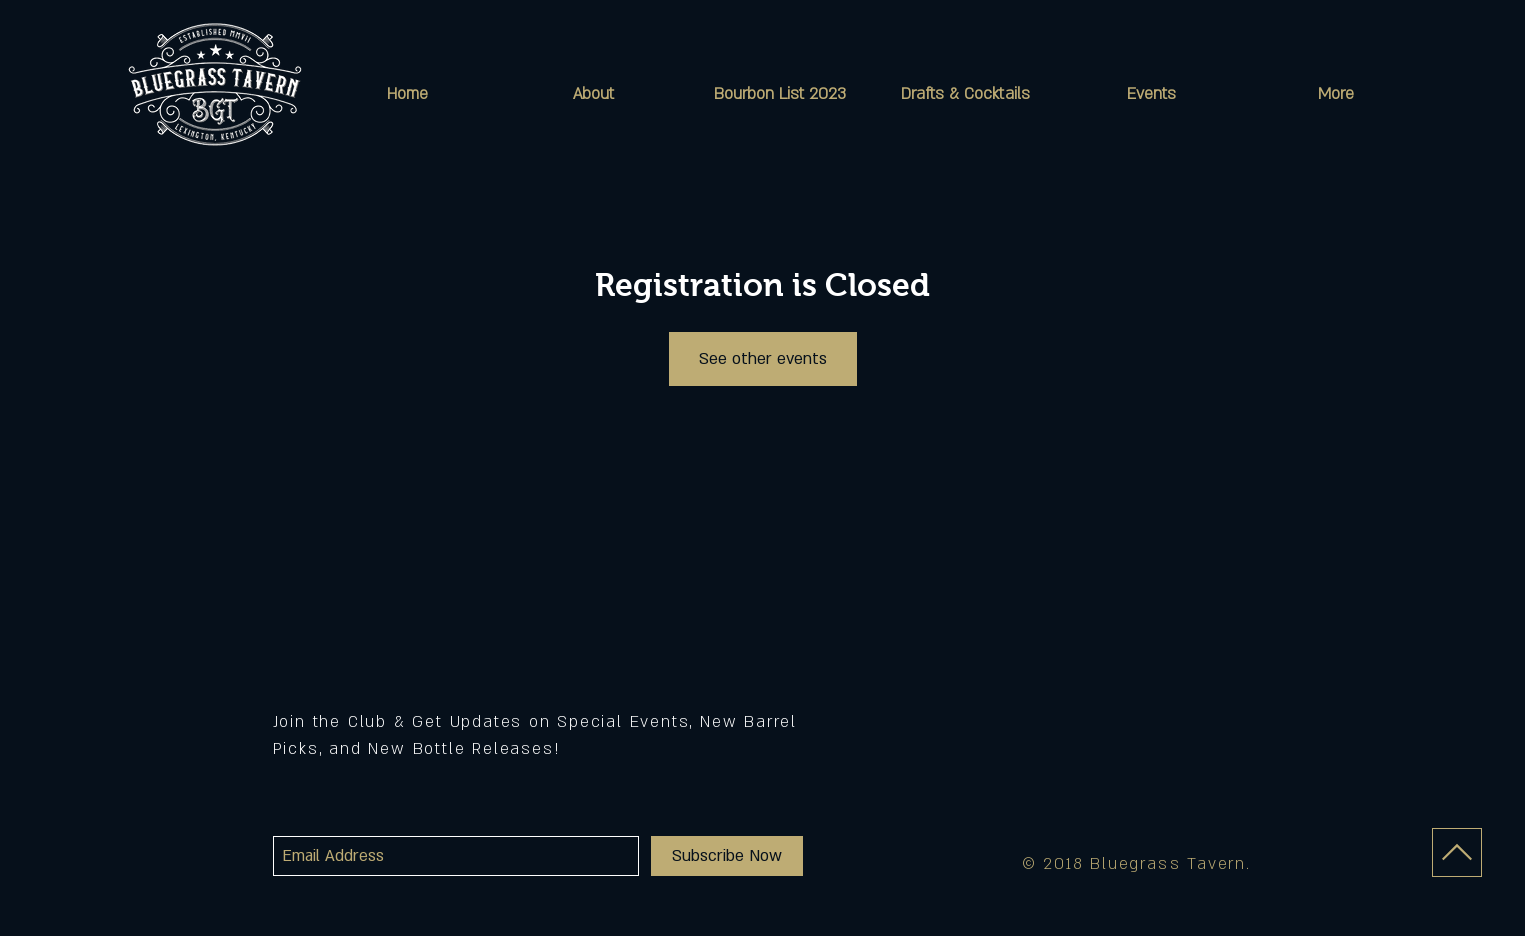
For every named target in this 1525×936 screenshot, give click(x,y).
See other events (763, 359)
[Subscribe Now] (727, 856)
